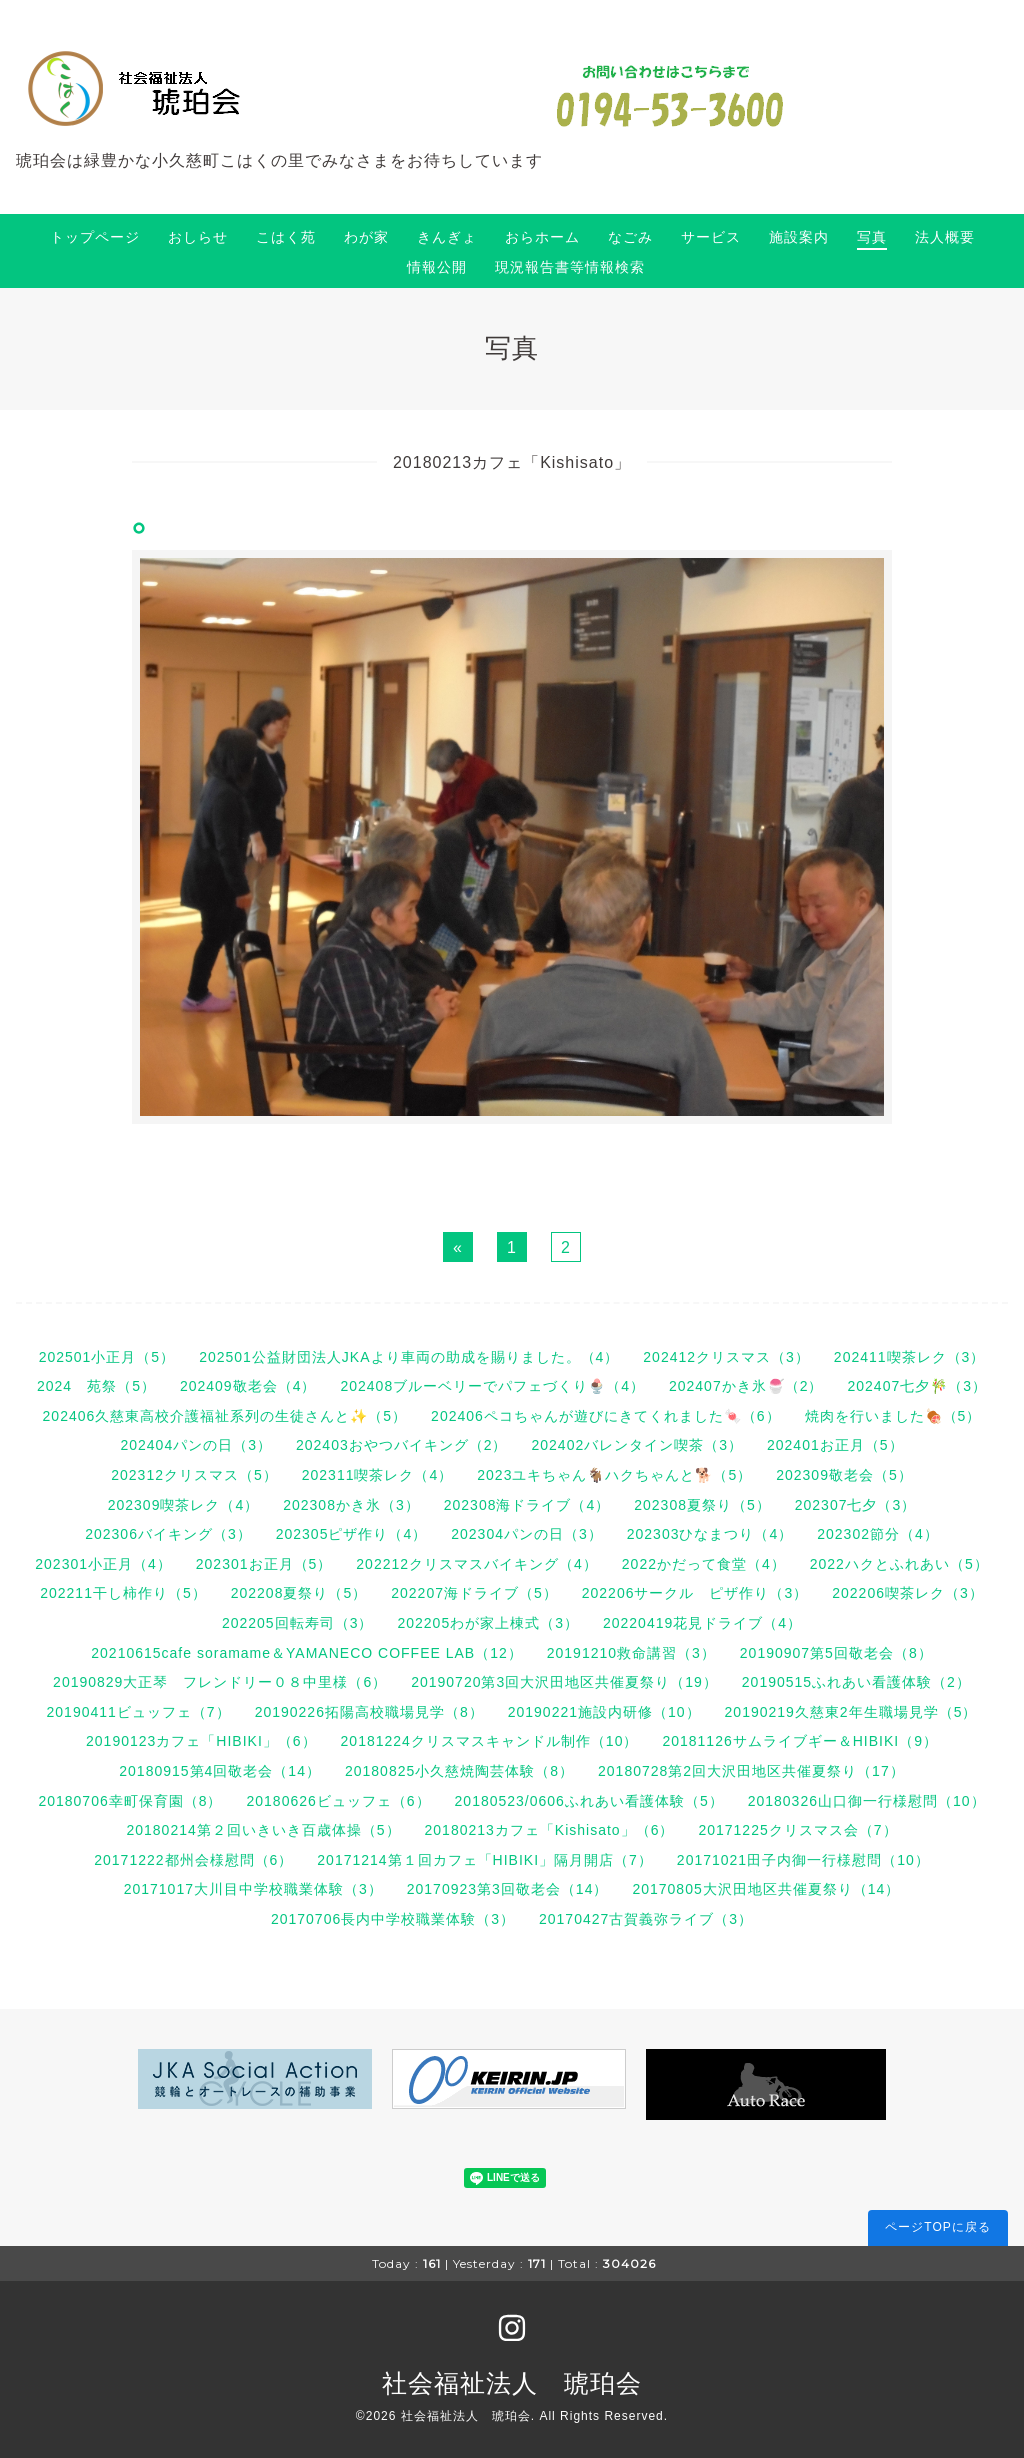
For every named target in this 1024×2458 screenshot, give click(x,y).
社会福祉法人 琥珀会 (512, 2383)
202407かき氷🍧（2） (746, 1386)
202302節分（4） (878, 1534)
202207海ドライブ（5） (474, 1593)
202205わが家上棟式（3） (488, 1623)
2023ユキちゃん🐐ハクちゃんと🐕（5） (614, 1475)
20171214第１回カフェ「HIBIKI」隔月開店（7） (485, 1860)
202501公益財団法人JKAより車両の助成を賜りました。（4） (409, 1357)
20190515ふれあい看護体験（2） (856, 1682)
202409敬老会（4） (248, 1386)
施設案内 (799, 237)
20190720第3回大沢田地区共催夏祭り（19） (564, 1682)
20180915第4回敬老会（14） (220, 1771)
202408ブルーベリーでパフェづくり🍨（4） (492, 1386)
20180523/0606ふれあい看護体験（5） (589, 1801)
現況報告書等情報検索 (570, 267)
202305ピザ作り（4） (352, 1534)
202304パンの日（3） (527, 1534)
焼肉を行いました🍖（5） (893, 1416)
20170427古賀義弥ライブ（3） (646, 1919)
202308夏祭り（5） (702, 1505)
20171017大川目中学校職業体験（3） (253, 1889)
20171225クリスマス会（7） (797, 1830)
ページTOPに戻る (937, 2227)
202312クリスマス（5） (194, 1475)
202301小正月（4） (103, 1564)
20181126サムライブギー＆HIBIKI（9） (800, 1741)
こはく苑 (286, 237)
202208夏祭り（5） (299, 1593)
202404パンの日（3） (196, 1445)
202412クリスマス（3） (726, 1357)
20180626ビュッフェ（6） (339, 1801)
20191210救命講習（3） (631, 1653)
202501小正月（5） (107, 1357)
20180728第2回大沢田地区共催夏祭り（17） (751, 1771)
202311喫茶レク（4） (378, 1475)
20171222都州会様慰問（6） (193, 1860)
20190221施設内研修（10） (604, 1712)
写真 (872, 237)
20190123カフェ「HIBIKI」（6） (201, 1741)
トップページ (95, 237)
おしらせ (198, 237)
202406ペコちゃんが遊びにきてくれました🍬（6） (606, 1416)
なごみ (630, 237)
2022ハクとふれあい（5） (899, 1564)
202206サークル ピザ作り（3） (695, 1593)
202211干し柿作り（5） (123, 1593)
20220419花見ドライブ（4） (702, 1623)
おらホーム (542, 237)
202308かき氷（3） (351, 1505)
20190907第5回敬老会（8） (836, 1653)
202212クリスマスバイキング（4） (477, 1564)
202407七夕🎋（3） (917, 1386)
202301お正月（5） (264, 1564)
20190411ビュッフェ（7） (139, 1712)
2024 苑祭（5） (96, 1386)
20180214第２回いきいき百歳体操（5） (263, 1830)
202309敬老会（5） (844, 1475)
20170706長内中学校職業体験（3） (393, 1919)
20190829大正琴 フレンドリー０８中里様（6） (220, 1682)
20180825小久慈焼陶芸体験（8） (459, 1771)
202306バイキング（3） (168, 1534)
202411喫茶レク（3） (910, 1357)
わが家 (366, 237)
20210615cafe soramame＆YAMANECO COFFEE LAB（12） (306, 1653)
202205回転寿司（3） (298, 1623)
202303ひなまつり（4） (710, 1534)
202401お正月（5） (835, 1445)
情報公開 (437, 267)
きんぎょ (447, 237)
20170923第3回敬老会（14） (508, 1889)
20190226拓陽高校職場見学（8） (369, 1712)
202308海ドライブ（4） (527, 1505)
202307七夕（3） (856, 1505)
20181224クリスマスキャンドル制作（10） (490, 1741)
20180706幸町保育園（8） (130, 1801)
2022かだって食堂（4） (704, 1564)
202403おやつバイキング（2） (402, 1445)
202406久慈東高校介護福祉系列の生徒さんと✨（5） (225, 1416)
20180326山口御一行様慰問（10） (867, 1801)
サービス (711, 237)
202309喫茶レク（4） (184, 1505)
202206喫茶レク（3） (908, 1593)
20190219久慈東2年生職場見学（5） (851, 1712)
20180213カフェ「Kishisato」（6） (550, 1830)
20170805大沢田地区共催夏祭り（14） (766, 1889)
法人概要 (945, 237)
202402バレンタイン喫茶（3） (638, 1445)
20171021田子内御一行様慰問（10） (803, 1860)
